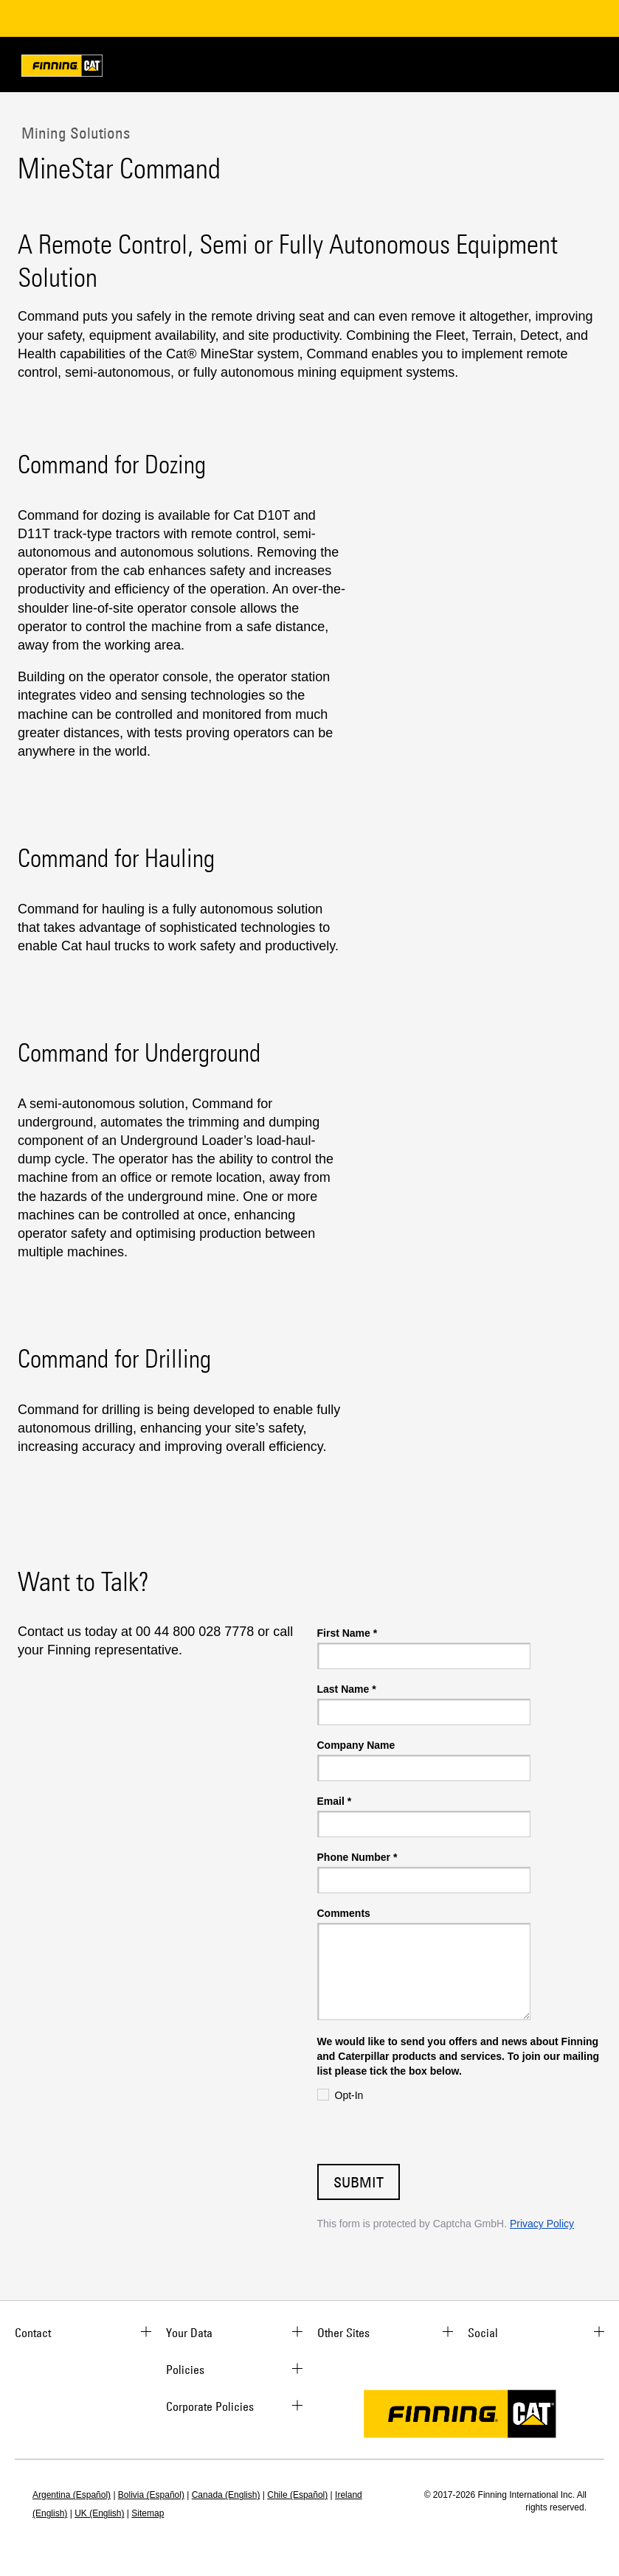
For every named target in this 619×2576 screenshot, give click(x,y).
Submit (358, 2182)
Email (334, 1801)
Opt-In (349, 2095)
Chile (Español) (297, 2495)
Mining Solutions (74, 132)
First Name (347, 1633)
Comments (343, 1913)
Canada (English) (226, 2495)
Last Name (346, 1689)
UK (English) (99, 2513)
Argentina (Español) (71, 2495)
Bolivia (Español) (151, 2495)
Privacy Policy (542, 2223)
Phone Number (357, 1857)
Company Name (356, 1745)
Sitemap (147, 2513)
